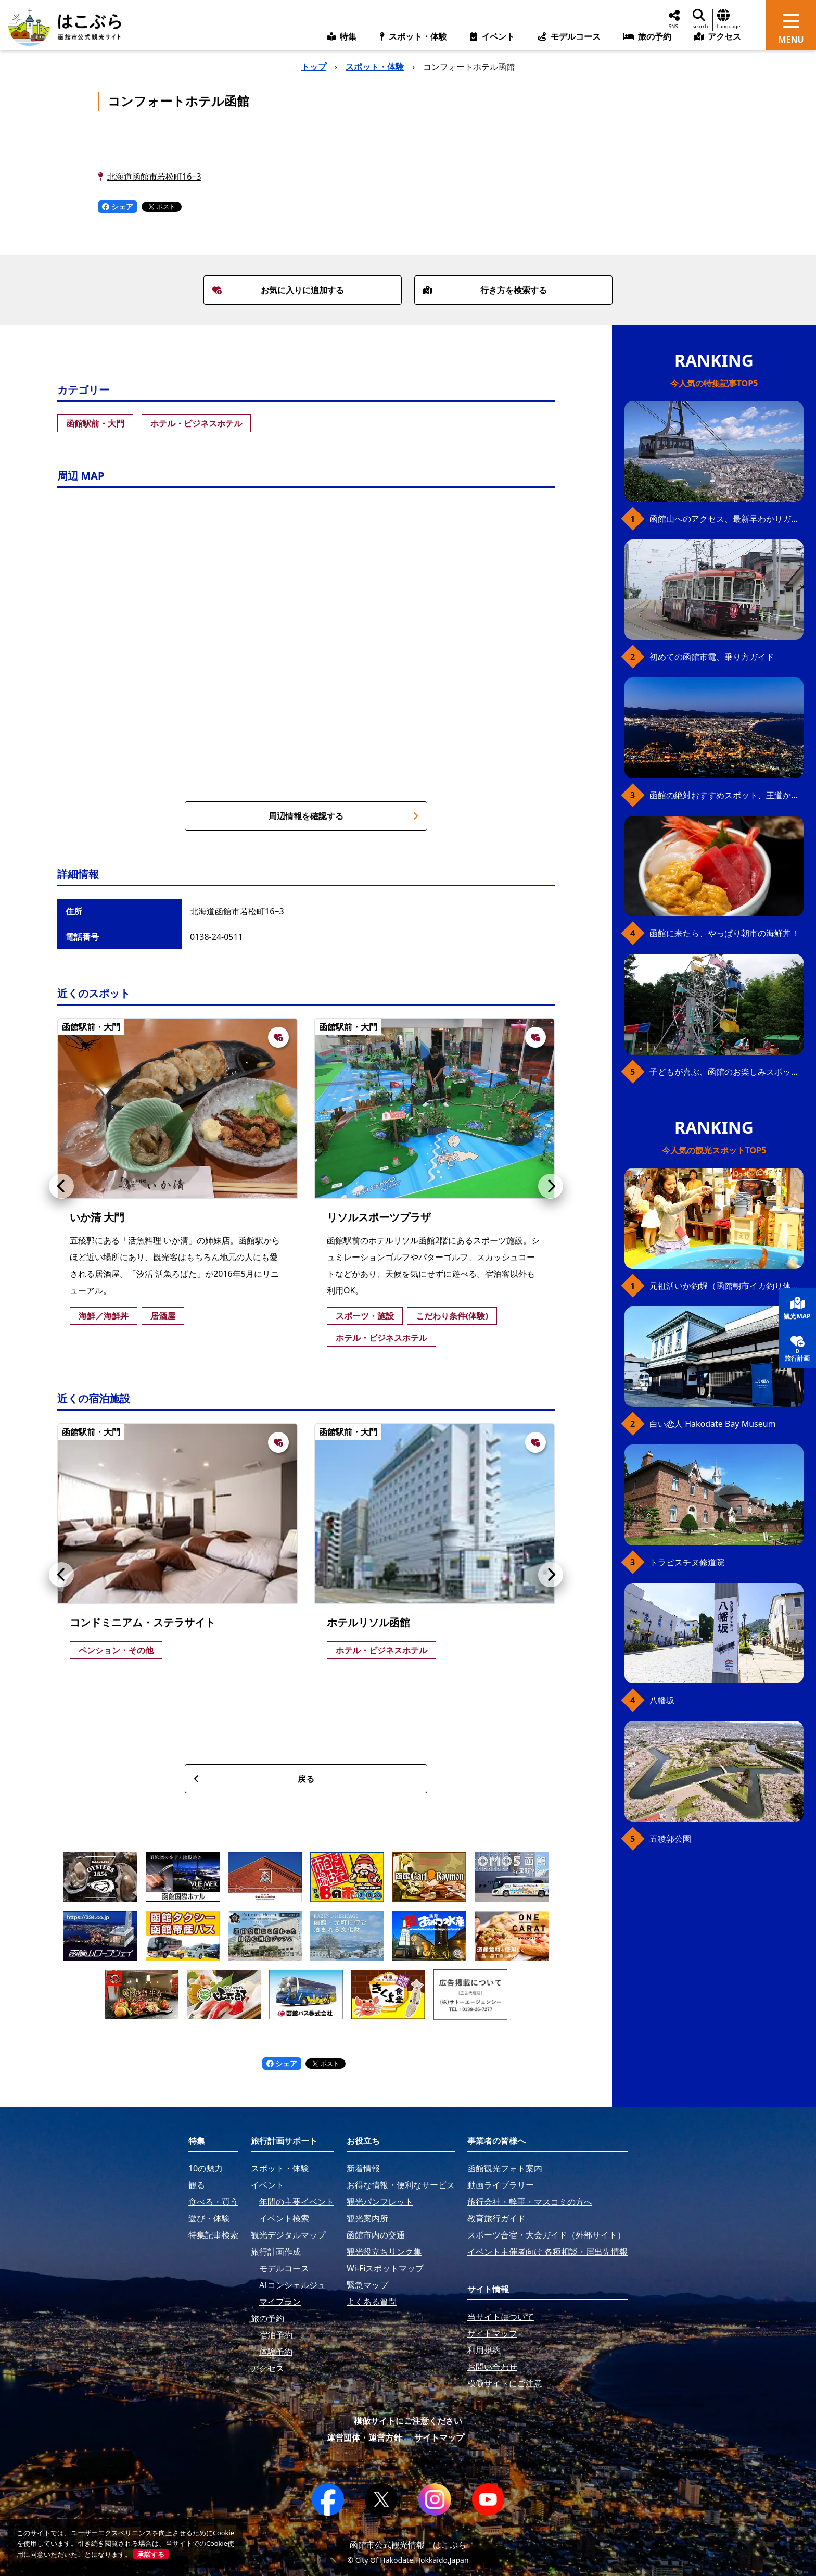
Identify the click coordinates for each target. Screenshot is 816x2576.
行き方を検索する (485, 290)
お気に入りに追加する (278, 290)
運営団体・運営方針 (364, 2437)
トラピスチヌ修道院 (686, 1562)
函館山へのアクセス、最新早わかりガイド (726, 518)
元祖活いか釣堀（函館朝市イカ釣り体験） (726, 1285)
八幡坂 (661, 1700)
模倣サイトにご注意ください (408, 2421)
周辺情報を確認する (343, 816)
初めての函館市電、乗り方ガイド (711, 656)
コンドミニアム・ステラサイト (142, 1622)
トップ (313, 66)
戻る (254, 1778)
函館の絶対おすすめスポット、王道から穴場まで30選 (726, 795)
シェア (117, 206)
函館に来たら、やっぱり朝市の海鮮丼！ (724, 933)
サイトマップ (439, 2437)
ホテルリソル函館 (368, 1622)
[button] (61, 1186)
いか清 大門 (97, 1217)
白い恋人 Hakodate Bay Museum (712, 1423)
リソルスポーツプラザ (379, 1217)
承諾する (150, 2554)
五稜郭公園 (670, 1838)
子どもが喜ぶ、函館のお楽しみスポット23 (726, 1071)
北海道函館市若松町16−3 (154, 176)
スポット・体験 (375, 66)
